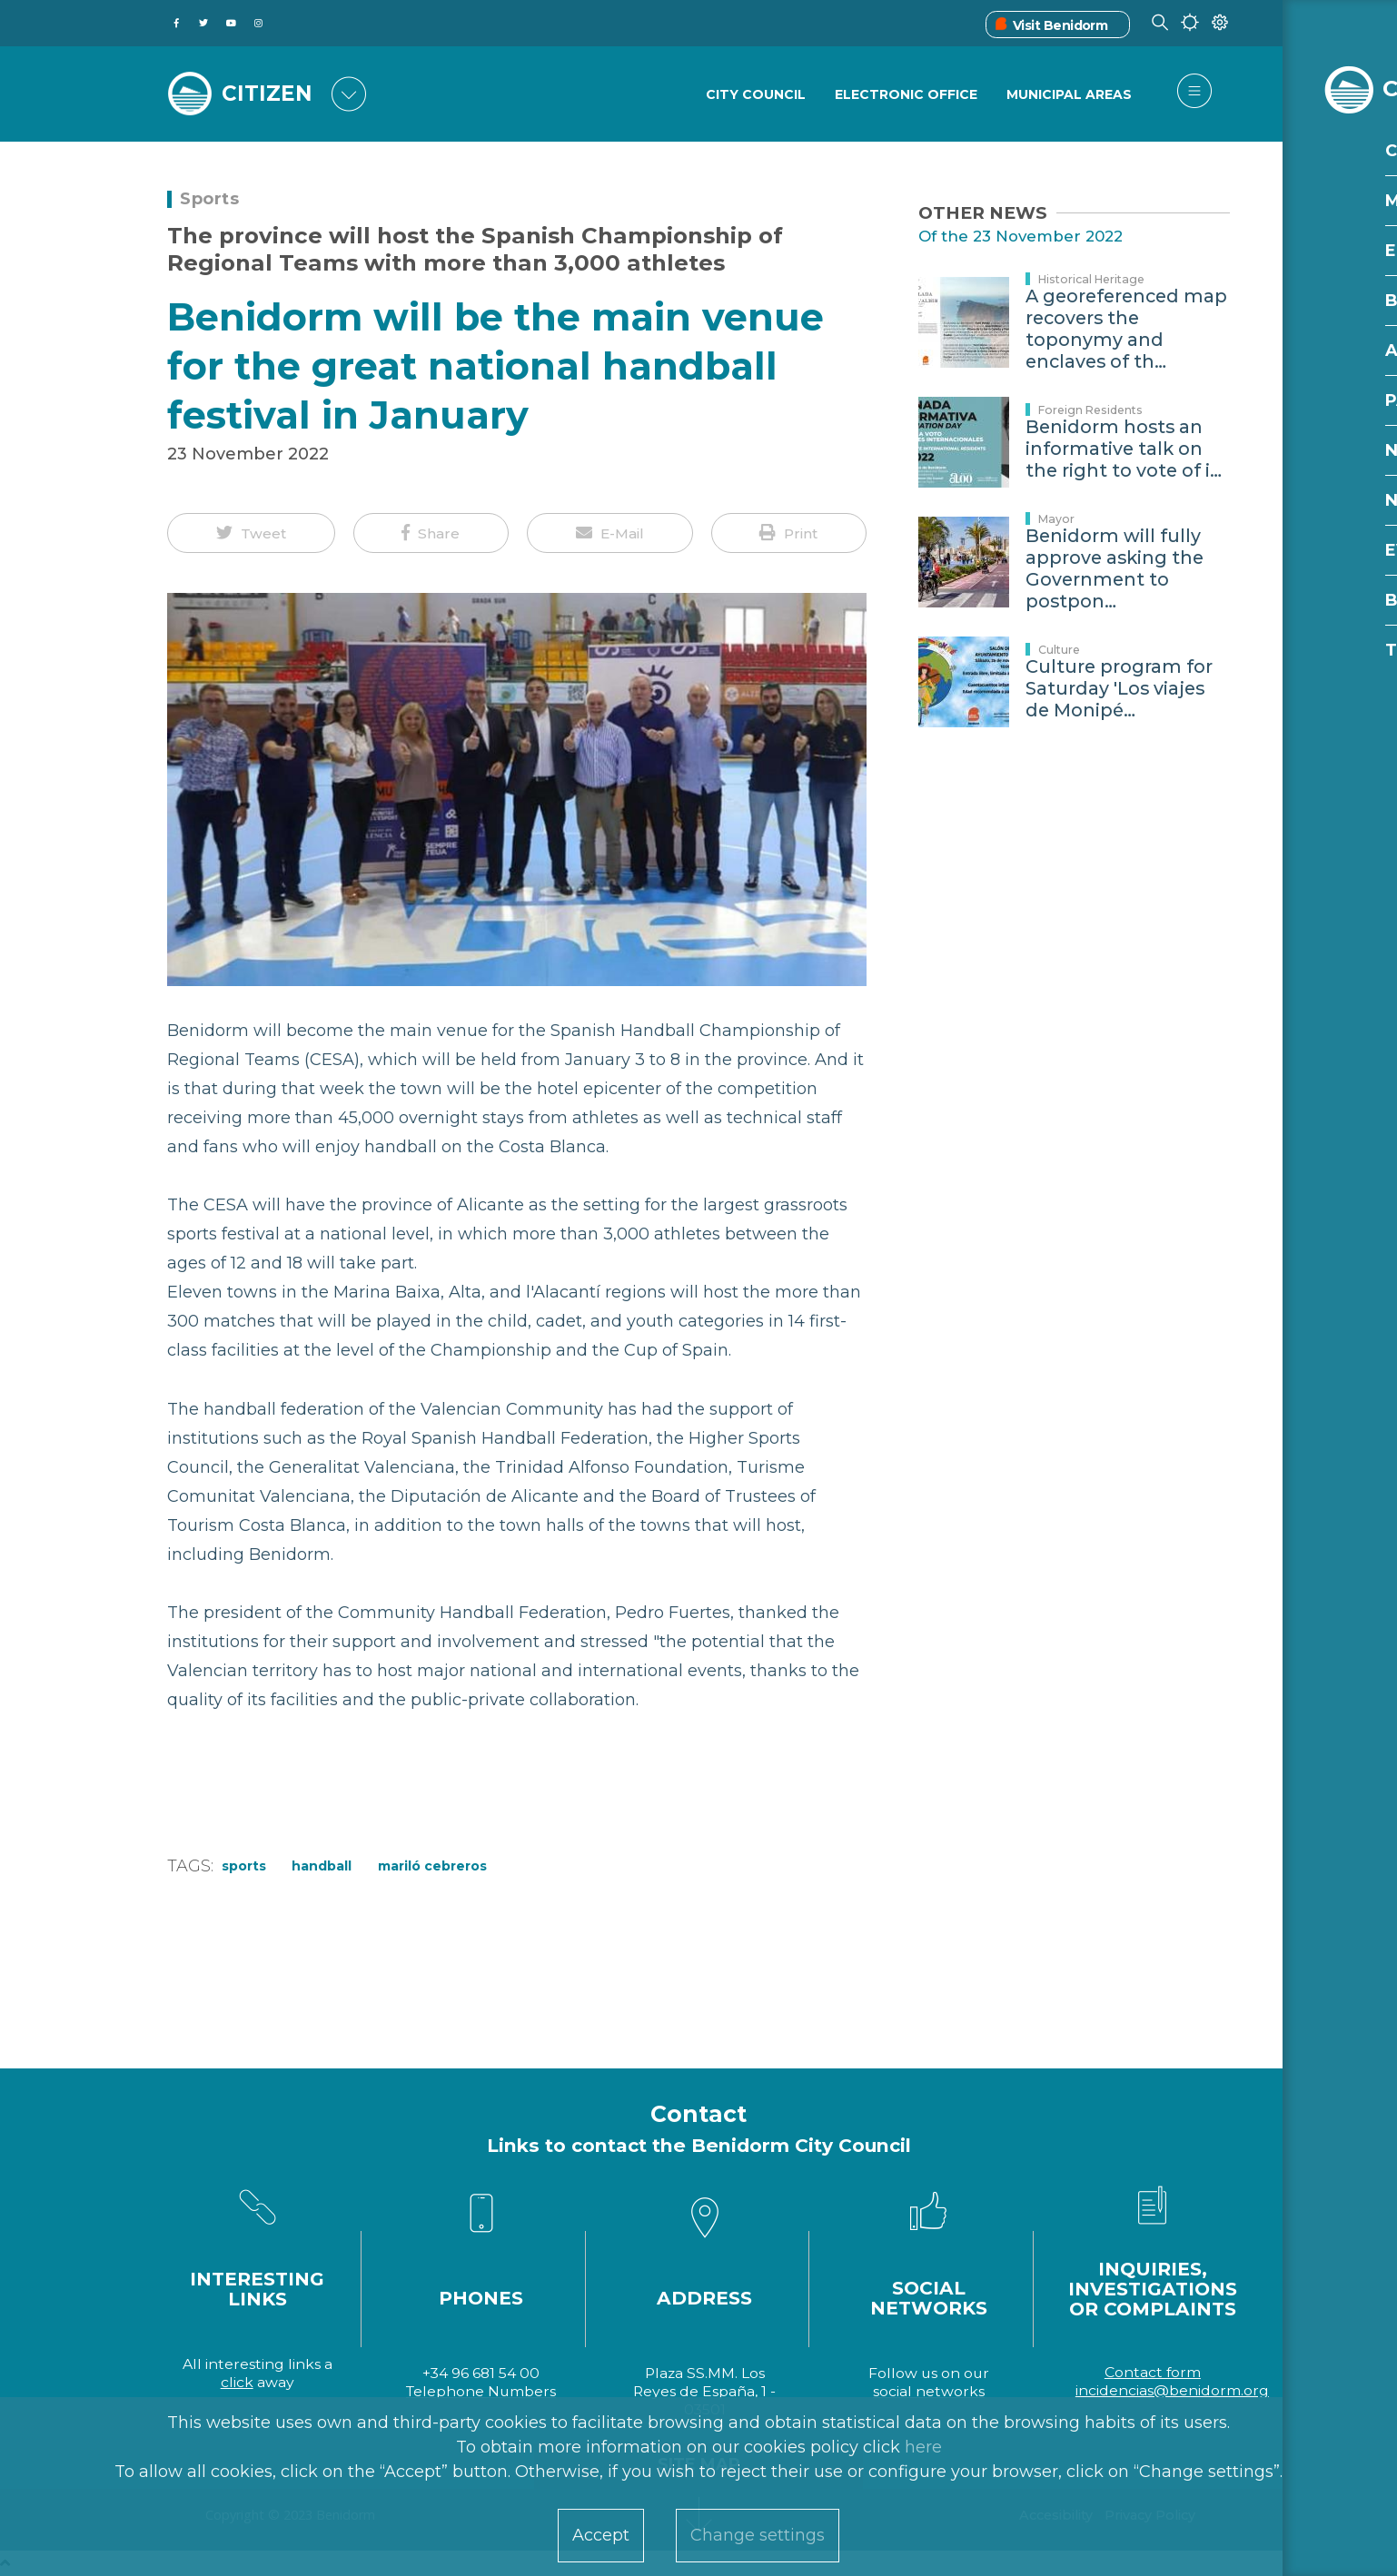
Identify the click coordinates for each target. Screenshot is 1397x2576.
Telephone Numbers (481, 2391)
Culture (1059, 649)
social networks (929, 2391)
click (237, 2382)
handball (322, 1866)
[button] (251, 533)
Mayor (1056, 519)
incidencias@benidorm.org (1172, 2390)
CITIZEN (269, 92)
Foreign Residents (1090, 410)
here (923, 2447)
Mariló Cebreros (432, 1866)
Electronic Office (905, 95)
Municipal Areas (1069, 95)
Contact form (1153, 2372)
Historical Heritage (1091, 279)
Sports (209, 199)
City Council (754, 95)
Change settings (757, 2535)
